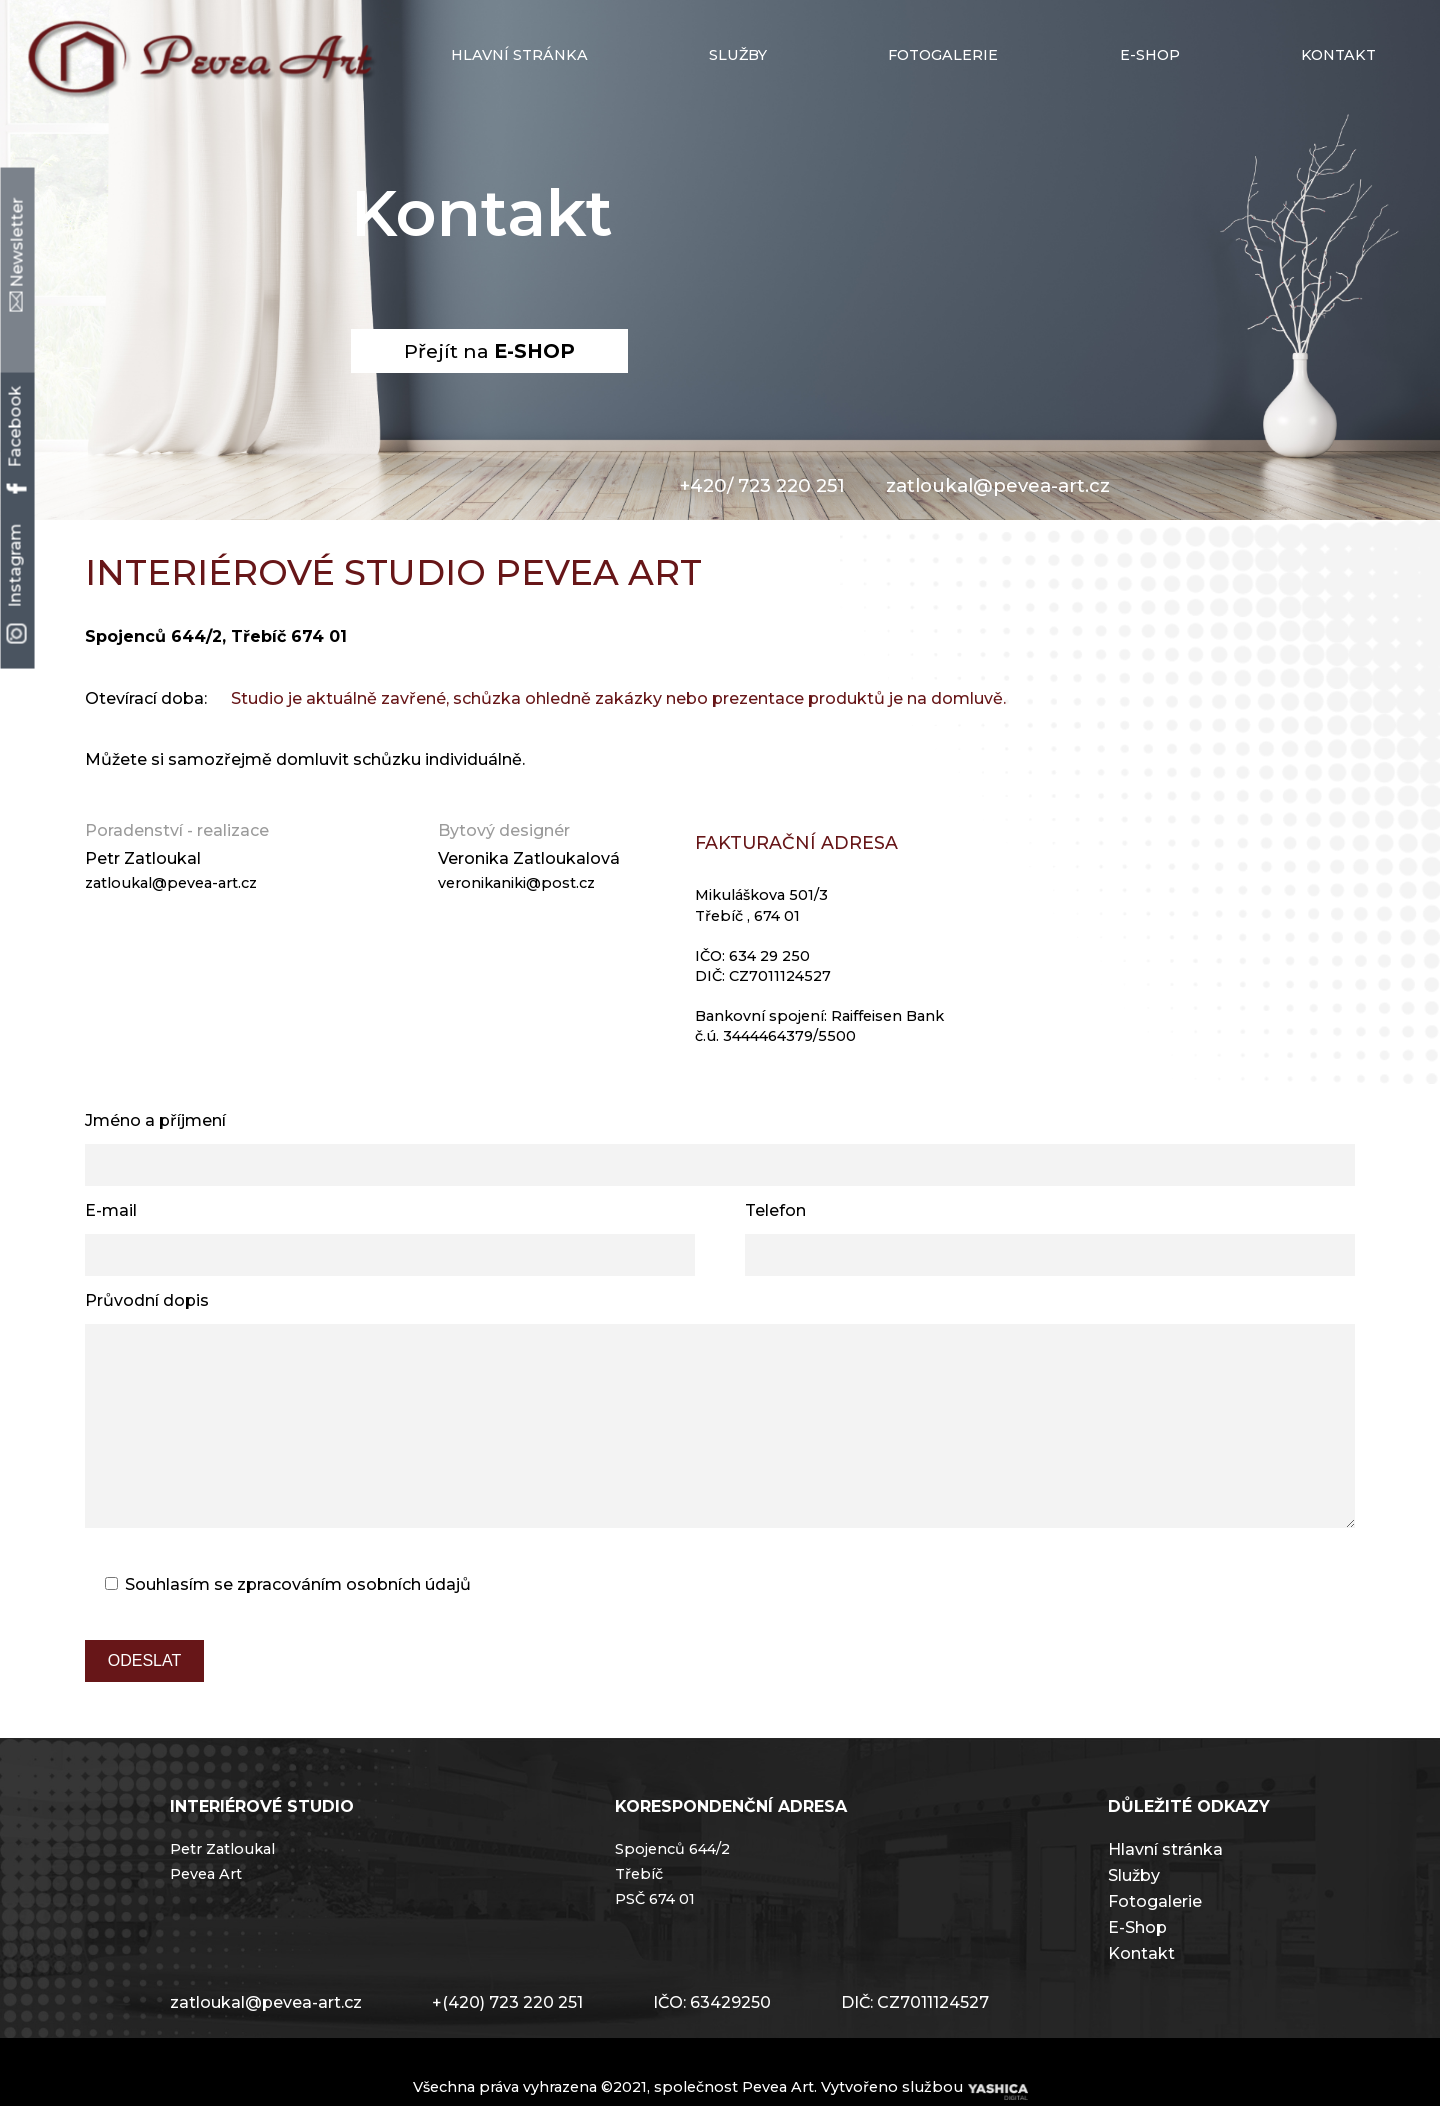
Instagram (15, 584)
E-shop (1150, 55)
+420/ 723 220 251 (762, 485)
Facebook (15, 439)
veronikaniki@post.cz (516, 883)
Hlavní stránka (519, 55)
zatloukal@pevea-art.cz (998, 485)
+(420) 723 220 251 (507, 2042)
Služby (738, 55)
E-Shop (1137, 1967)
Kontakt (1338, 55)
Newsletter (17, 254)
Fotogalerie (943, 55)
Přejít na (489, 351)
